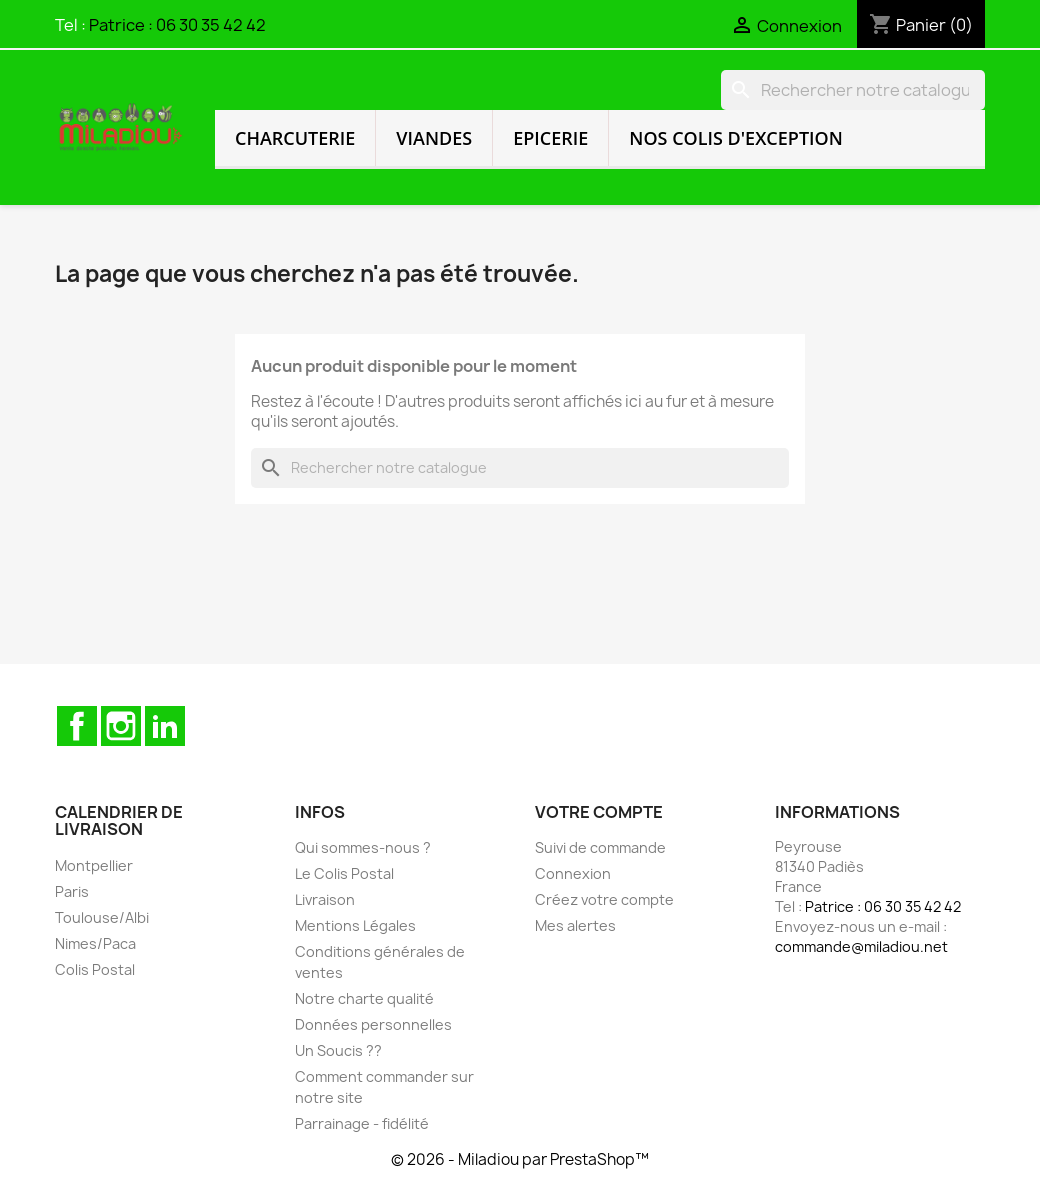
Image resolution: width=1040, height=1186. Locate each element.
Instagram (121, 726)
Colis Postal (95, 969)
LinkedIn (165, 726)
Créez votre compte (604, 899)
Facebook (77, 726)
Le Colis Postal (344, 873)
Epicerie (550, 138)
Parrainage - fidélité (362, 1123)
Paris (72, 891)
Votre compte (599, 812)
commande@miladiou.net (861, 946)
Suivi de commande (600, 847)
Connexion (573, 873)
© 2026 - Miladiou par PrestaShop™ (520, 1159)
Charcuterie (295, 138)
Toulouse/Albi (102, 917)
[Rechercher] (853, 90)
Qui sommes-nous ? (363, 847)
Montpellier (94, 865)
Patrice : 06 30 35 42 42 (177, 25)
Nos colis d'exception (736, 138)
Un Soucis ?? (338, 1050)
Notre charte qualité (364, 998)
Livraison (325, 899)
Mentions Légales (355, 925)
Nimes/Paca (95, 943)
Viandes (434, 138)
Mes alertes (575, 925)
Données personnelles (373, 1024)
